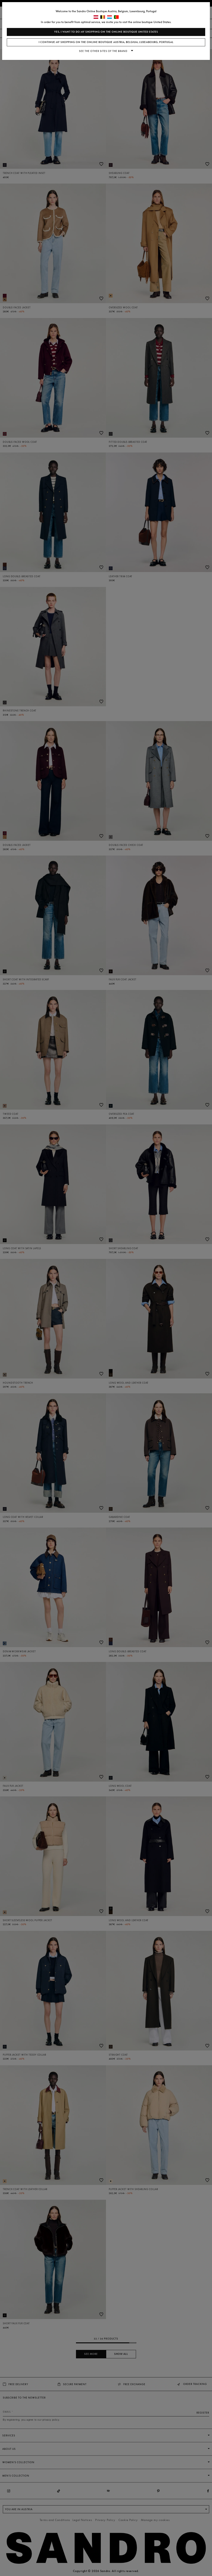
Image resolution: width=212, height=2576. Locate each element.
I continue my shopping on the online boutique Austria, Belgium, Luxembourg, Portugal (106, 42)
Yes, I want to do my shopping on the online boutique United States (106, 31)
